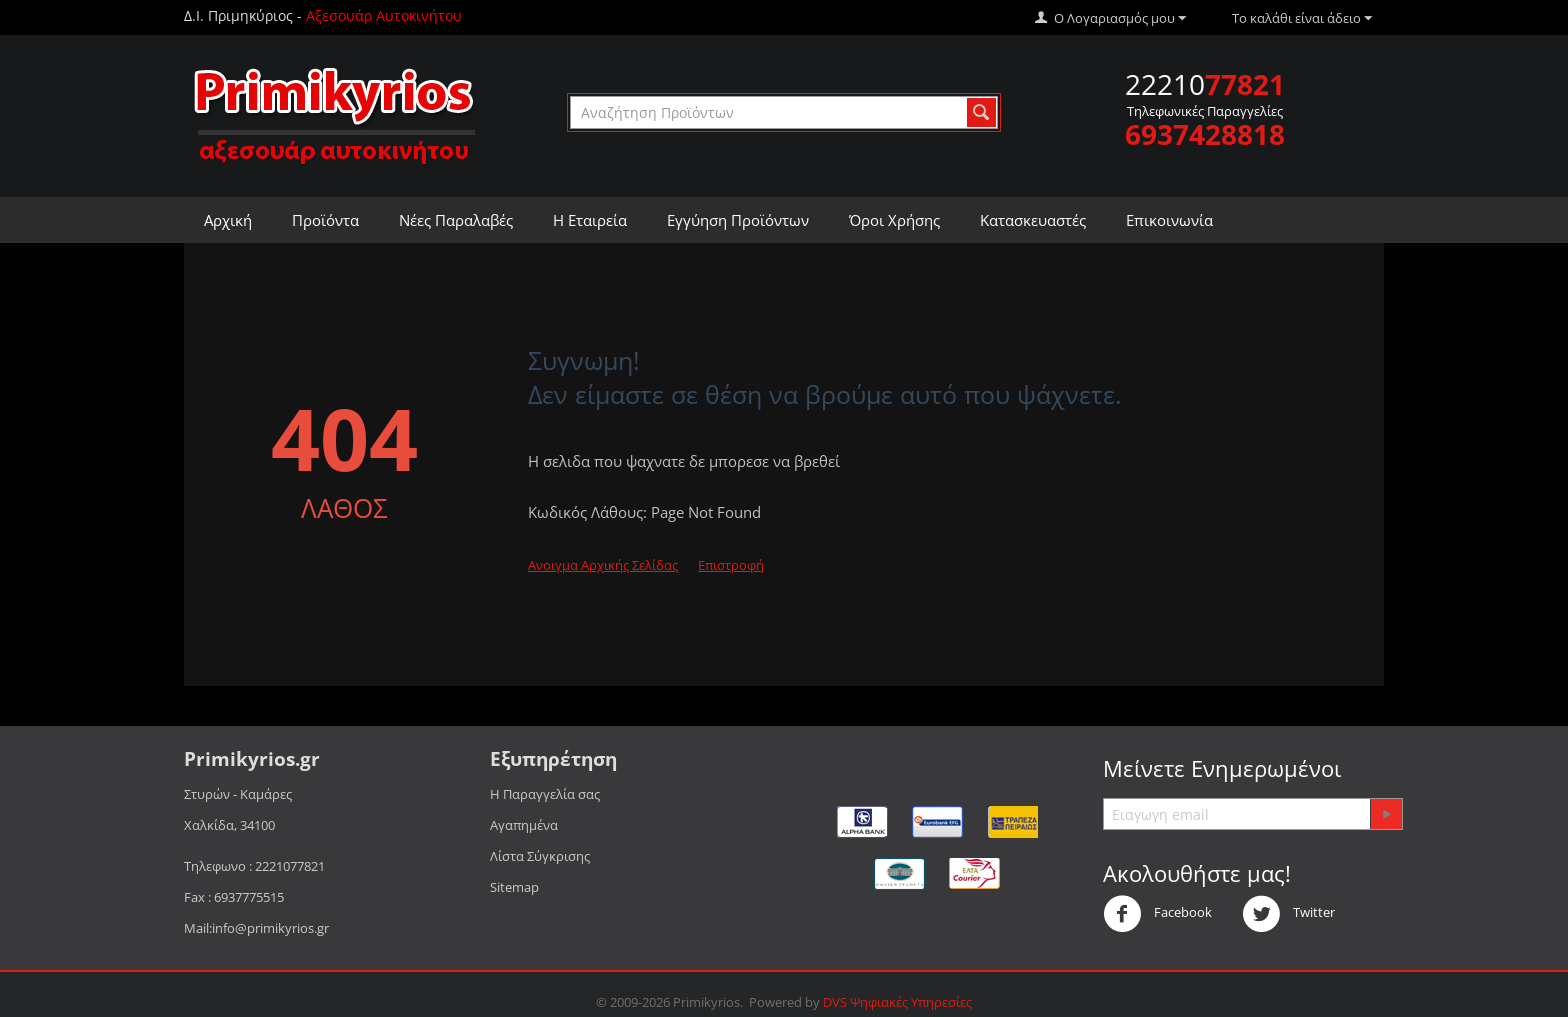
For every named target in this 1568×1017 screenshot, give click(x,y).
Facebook (1157, 914)
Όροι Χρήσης (894, 220)
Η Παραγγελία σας (545, 794)
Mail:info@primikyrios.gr (256, 928)
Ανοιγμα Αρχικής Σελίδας (603, 565)
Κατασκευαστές (1033, 220)
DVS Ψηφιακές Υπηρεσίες (897, 1002)
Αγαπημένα (524, 825)
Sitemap (514, 887)
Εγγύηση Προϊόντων (738, 220)
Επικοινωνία (1169, 220)
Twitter (1288, 914)
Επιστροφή (731, 565)
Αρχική (228, 220)
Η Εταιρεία (590, 220)
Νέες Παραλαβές (456, 220)
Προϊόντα (325, 220)
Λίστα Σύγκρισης (540, 856)
